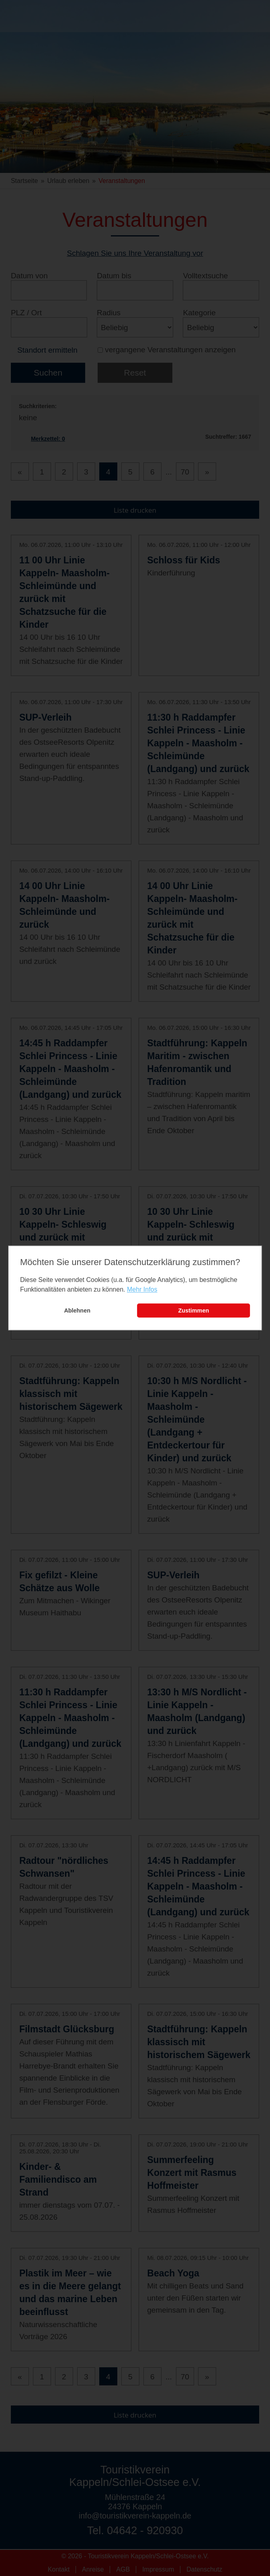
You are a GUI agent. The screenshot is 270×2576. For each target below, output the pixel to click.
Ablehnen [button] (77, 1310)
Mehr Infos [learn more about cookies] (142, 1289)
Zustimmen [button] (193, 1310)
